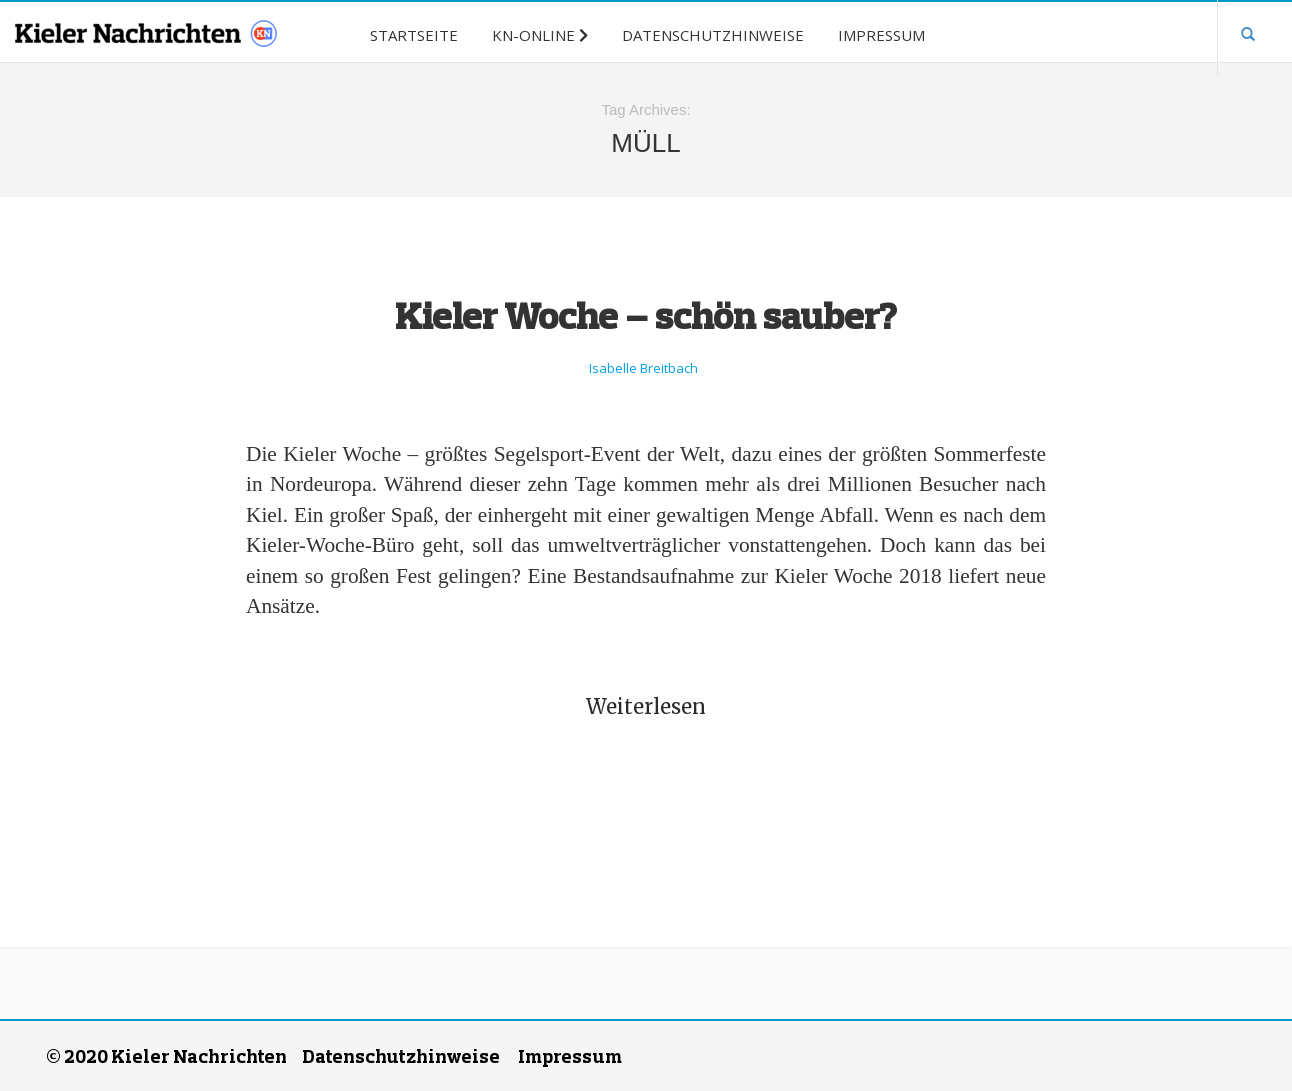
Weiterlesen (646, 706)
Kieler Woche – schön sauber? (646, 315)
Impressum (570, 1056)
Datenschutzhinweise (401, 1056)
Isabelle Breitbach (643, 368)
